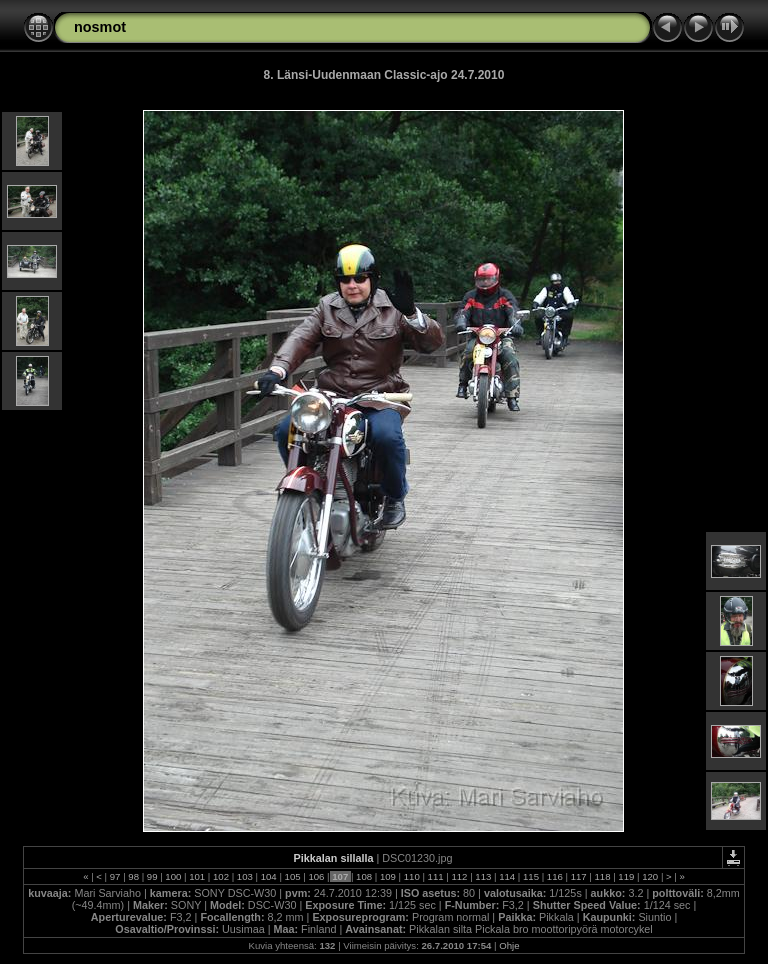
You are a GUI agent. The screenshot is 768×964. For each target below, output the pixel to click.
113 (483, 876)
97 (115, 876)
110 (411, 876)
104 (268, 876)
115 (530, 876)
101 (197, 876)
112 (459, 876)
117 (578, 876)
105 (292, 876)
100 (173, 876)
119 (626, 876)
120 (650, 876)
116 (554, 876)
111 (435, 876)
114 (506, 876)
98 (134, 876)
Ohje (509, 945)
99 (152, 876)
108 (363, 876)
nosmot (100, 27)
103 (244, 876)
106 (316, 876)
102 (220, 876)
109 (387, 876)
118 (602, 876)
